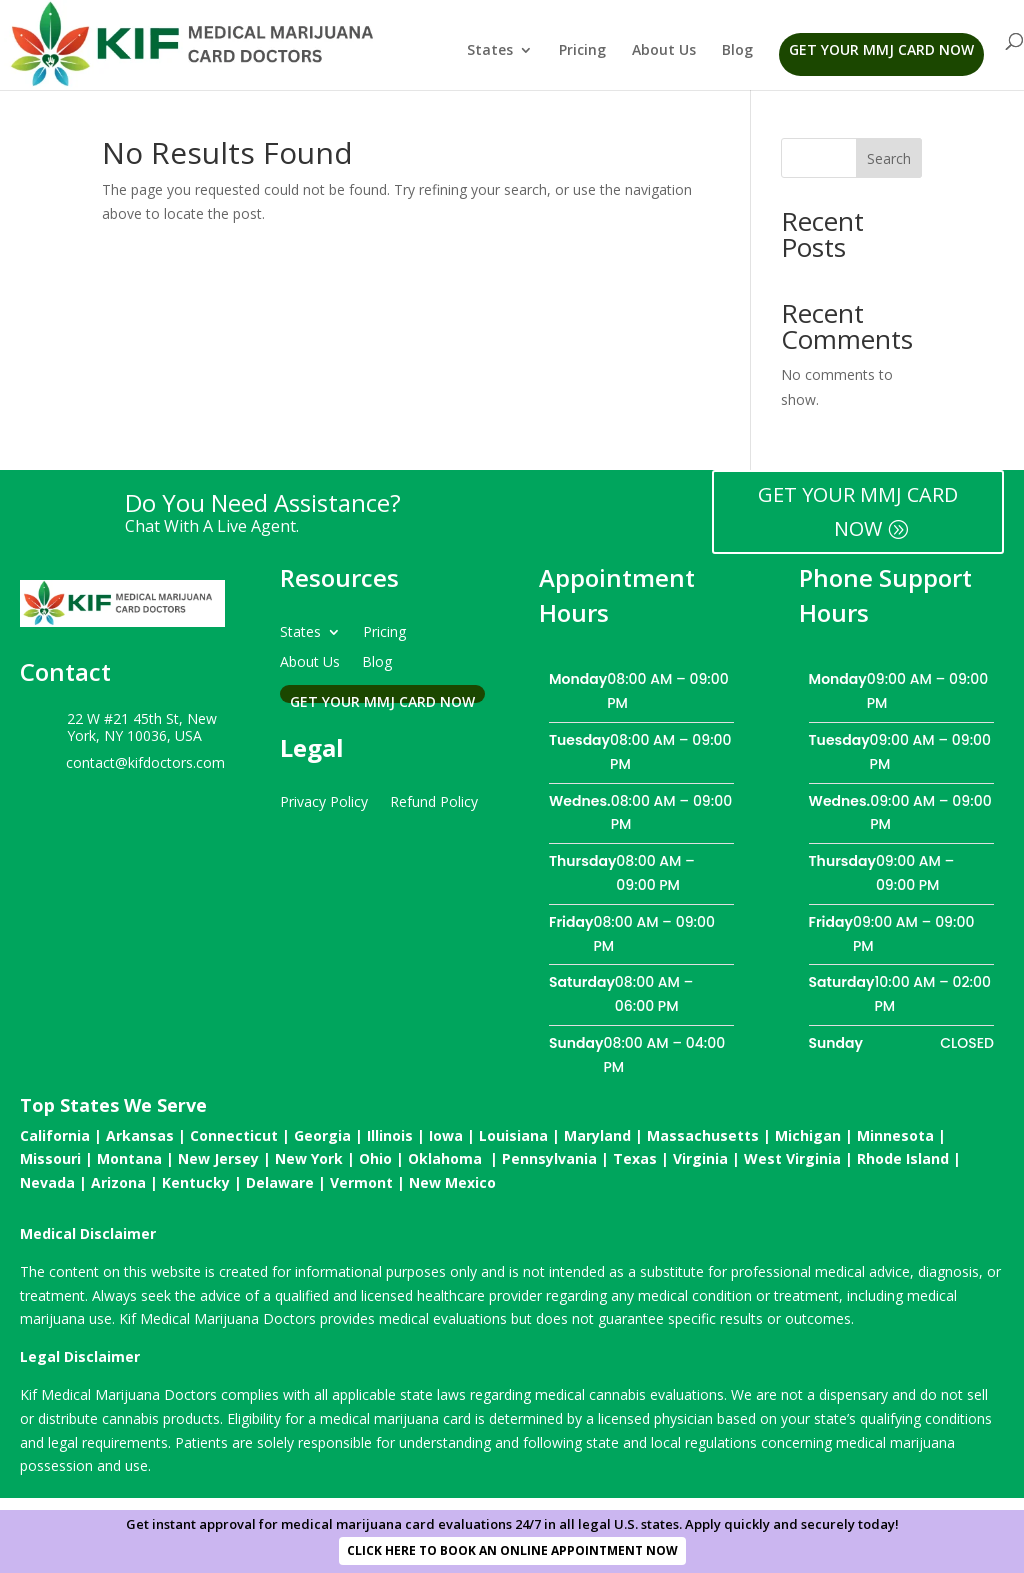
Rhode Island (903, 1158)
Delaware (280, 1182)
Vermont (361, 1182)
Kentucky (196, 1182)
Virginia (700, 1158)
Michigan (808, 1135)
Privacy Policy (324, 800)
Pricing (582, 51)
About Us (664, 51)
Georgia (322, 1135)
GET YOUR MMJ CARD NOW (858, 511)
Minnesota (895, 1135)
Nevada (47, 1182)
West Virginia (792, 1158)
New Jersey (218, 1158)
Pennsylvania (549, 1158)
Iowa (446, 1135)
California (55, 1135)
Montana (129, 1158)
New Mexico (452, 1182)
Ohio (375, 1158)
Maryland (597, 1135)
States (490, 51)
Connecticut (234, 1135)
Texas (635, 1158)
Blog (737, 51)
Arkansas (140, 1135)
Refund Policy (434, 800)
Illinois (390, 1135)
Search (889, 158)
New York (309, 1158)
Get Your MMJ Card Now (881, 49)
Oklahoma (445, 1158)
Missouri (50, 1158)
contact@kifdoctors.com (145, 762)
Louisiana (513, 1135)
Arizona (118, 1182)
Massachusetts (703, 1135)
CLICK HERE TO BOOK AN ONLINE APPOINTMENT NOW (512, 1550)
